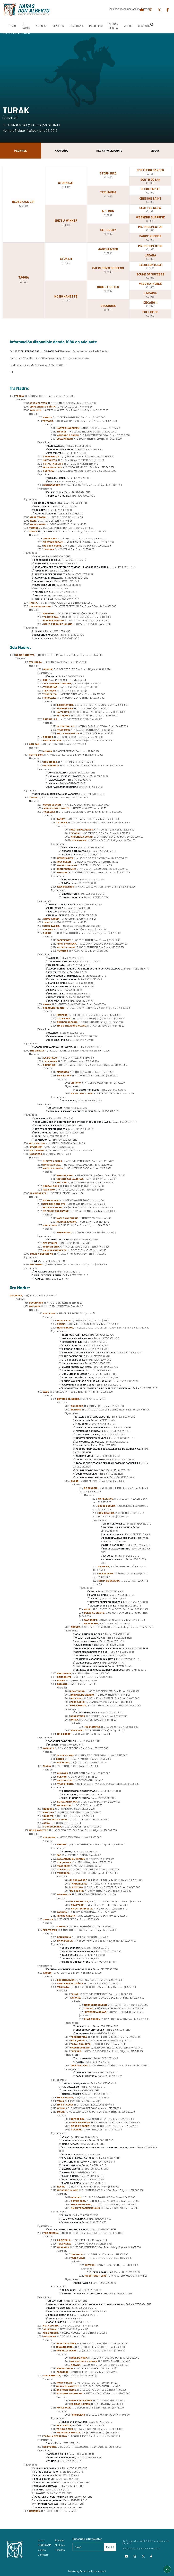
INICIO (12, 25)
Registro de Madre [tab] (109, 150)
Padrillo (15, 32)
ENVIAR (110, 2547)
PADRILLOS (96, 25)
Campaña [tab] (61, 150)
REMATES (58, 25)
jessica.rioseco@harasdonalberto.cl (125, 8)
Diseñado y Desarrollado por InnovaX (87, 2571)
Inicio (6, 32)
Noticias (60, 2545)
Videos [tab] (155, 150)
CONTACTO (144, 25)
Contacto (43, 2554)
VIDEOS (128, 25)
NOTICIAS (41, 25)
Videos (42, 2549)
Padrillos (60, 2549)
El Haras (59, 2540)
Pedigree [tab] (20, 150)
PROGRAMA (76, 25)
